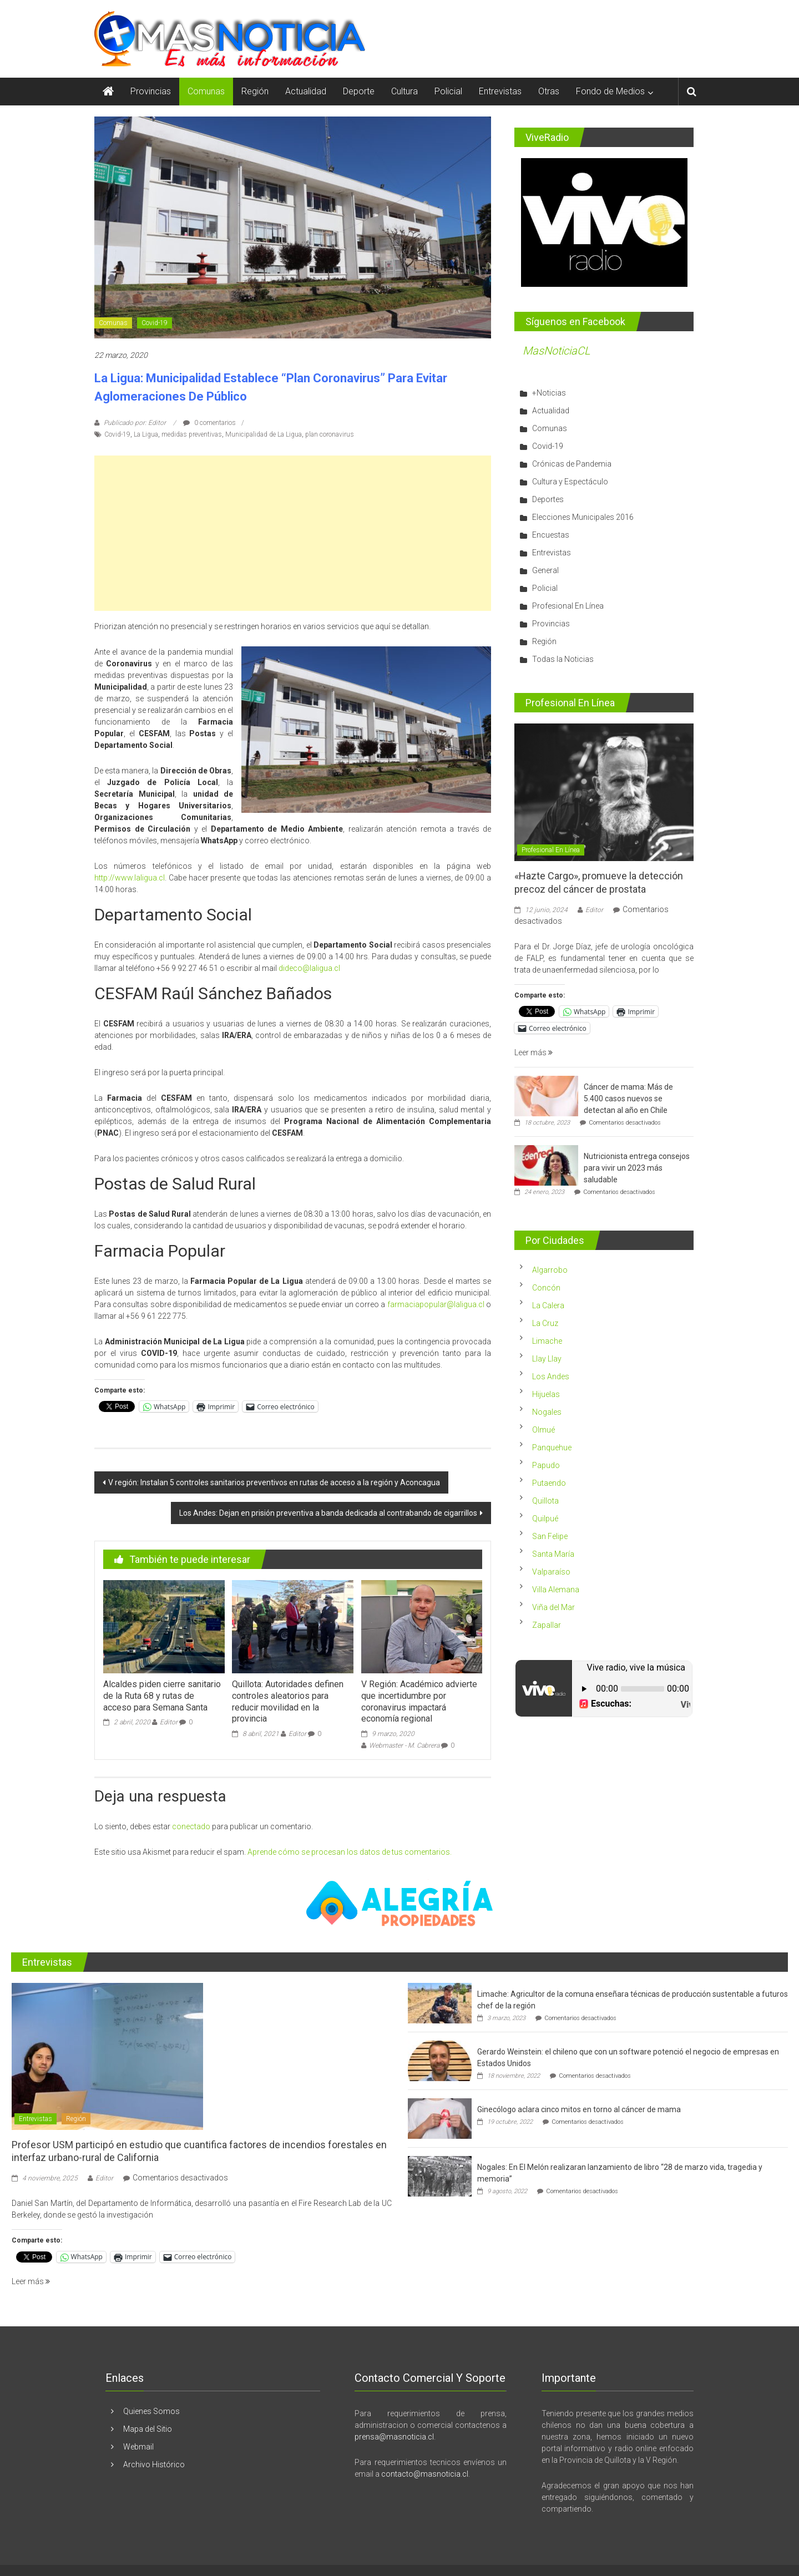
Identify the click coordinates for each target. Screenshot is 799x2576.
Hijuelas (546, 1394)
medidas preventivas (191, 434)
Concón (546, 1287)
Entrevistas (500, 91)
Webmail (138, 2446)
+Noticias (549, 392)
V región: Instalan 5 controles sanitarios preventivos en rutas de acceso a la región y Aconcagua (274, 1482)
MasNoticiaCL (556, 350)
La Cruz (545, 1323)
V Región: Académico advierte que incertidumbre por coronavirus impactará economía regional (419, 1701)
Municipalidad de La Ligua (263, 434)
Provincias (150, 91)
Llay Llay (547, 1358)
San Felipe (550, 1536)
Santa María (553, 1554)
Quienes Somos (151, 2411)
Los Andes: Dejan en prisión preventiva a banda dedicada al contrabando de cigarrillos (328, 1513)
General (545, 570)
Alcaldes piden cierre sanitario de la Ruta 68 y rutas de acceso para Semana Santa (162, 1696)
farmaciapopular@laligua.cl (435, 1304)
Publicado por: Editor (135, 423)
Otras (548, 91)
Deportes (548, 499)
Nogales (547, 1412)
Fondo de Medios (610, 91)
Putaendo (549, 1483)
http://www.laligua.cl (129, 877)
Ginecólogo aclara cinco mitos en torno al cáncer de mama (579, 2109)
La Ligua (146, 434)
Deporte (359, 91)
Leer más (533, 1052)
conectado (191, 1826)
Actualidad (305, 91)
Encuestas (550, 534)
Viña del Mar (553, 1607)
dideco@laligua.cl (309, 968)
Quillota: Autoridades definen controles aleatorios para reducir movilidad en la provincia (287, 1701)
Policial (448, 91)
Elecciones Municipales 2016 (583, 517)
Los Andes (550, 1376)
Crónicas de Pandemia (571, 463)
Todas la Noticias (563, 659)
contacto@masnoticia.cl (424, 2473)
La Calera (548, 1305)
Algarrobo (550, 1270)
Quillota (545, 1500)
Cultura (404, 91)
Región (255, 91)
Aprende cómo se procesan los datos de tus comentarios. (349, 1852)
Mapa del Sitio (147, 2429)
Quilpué (545, 1518)
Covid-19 (154, 323)
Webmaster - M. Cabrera (404, 1745)
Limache (547, 1341)
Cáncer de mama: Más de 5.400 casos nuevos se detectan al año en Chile (628, 1098)
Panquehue (552, 1447)
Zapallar (546, 1625)
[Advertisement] (292, 533)
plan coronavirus (329, 434)
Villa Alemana (555, 1589)
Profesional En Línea (568, 605)
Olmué (543, 1429)
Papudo (546, 1465)
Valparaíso (551, 1571)
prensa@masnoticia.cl (394, 2436)
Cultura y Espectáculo (570, 481)
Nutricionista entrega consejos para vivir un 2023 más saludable (637, 1168)
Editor (169, 1722)
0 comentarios (209, 423)
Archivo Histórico (154, 2464)
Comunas (206, 91)
